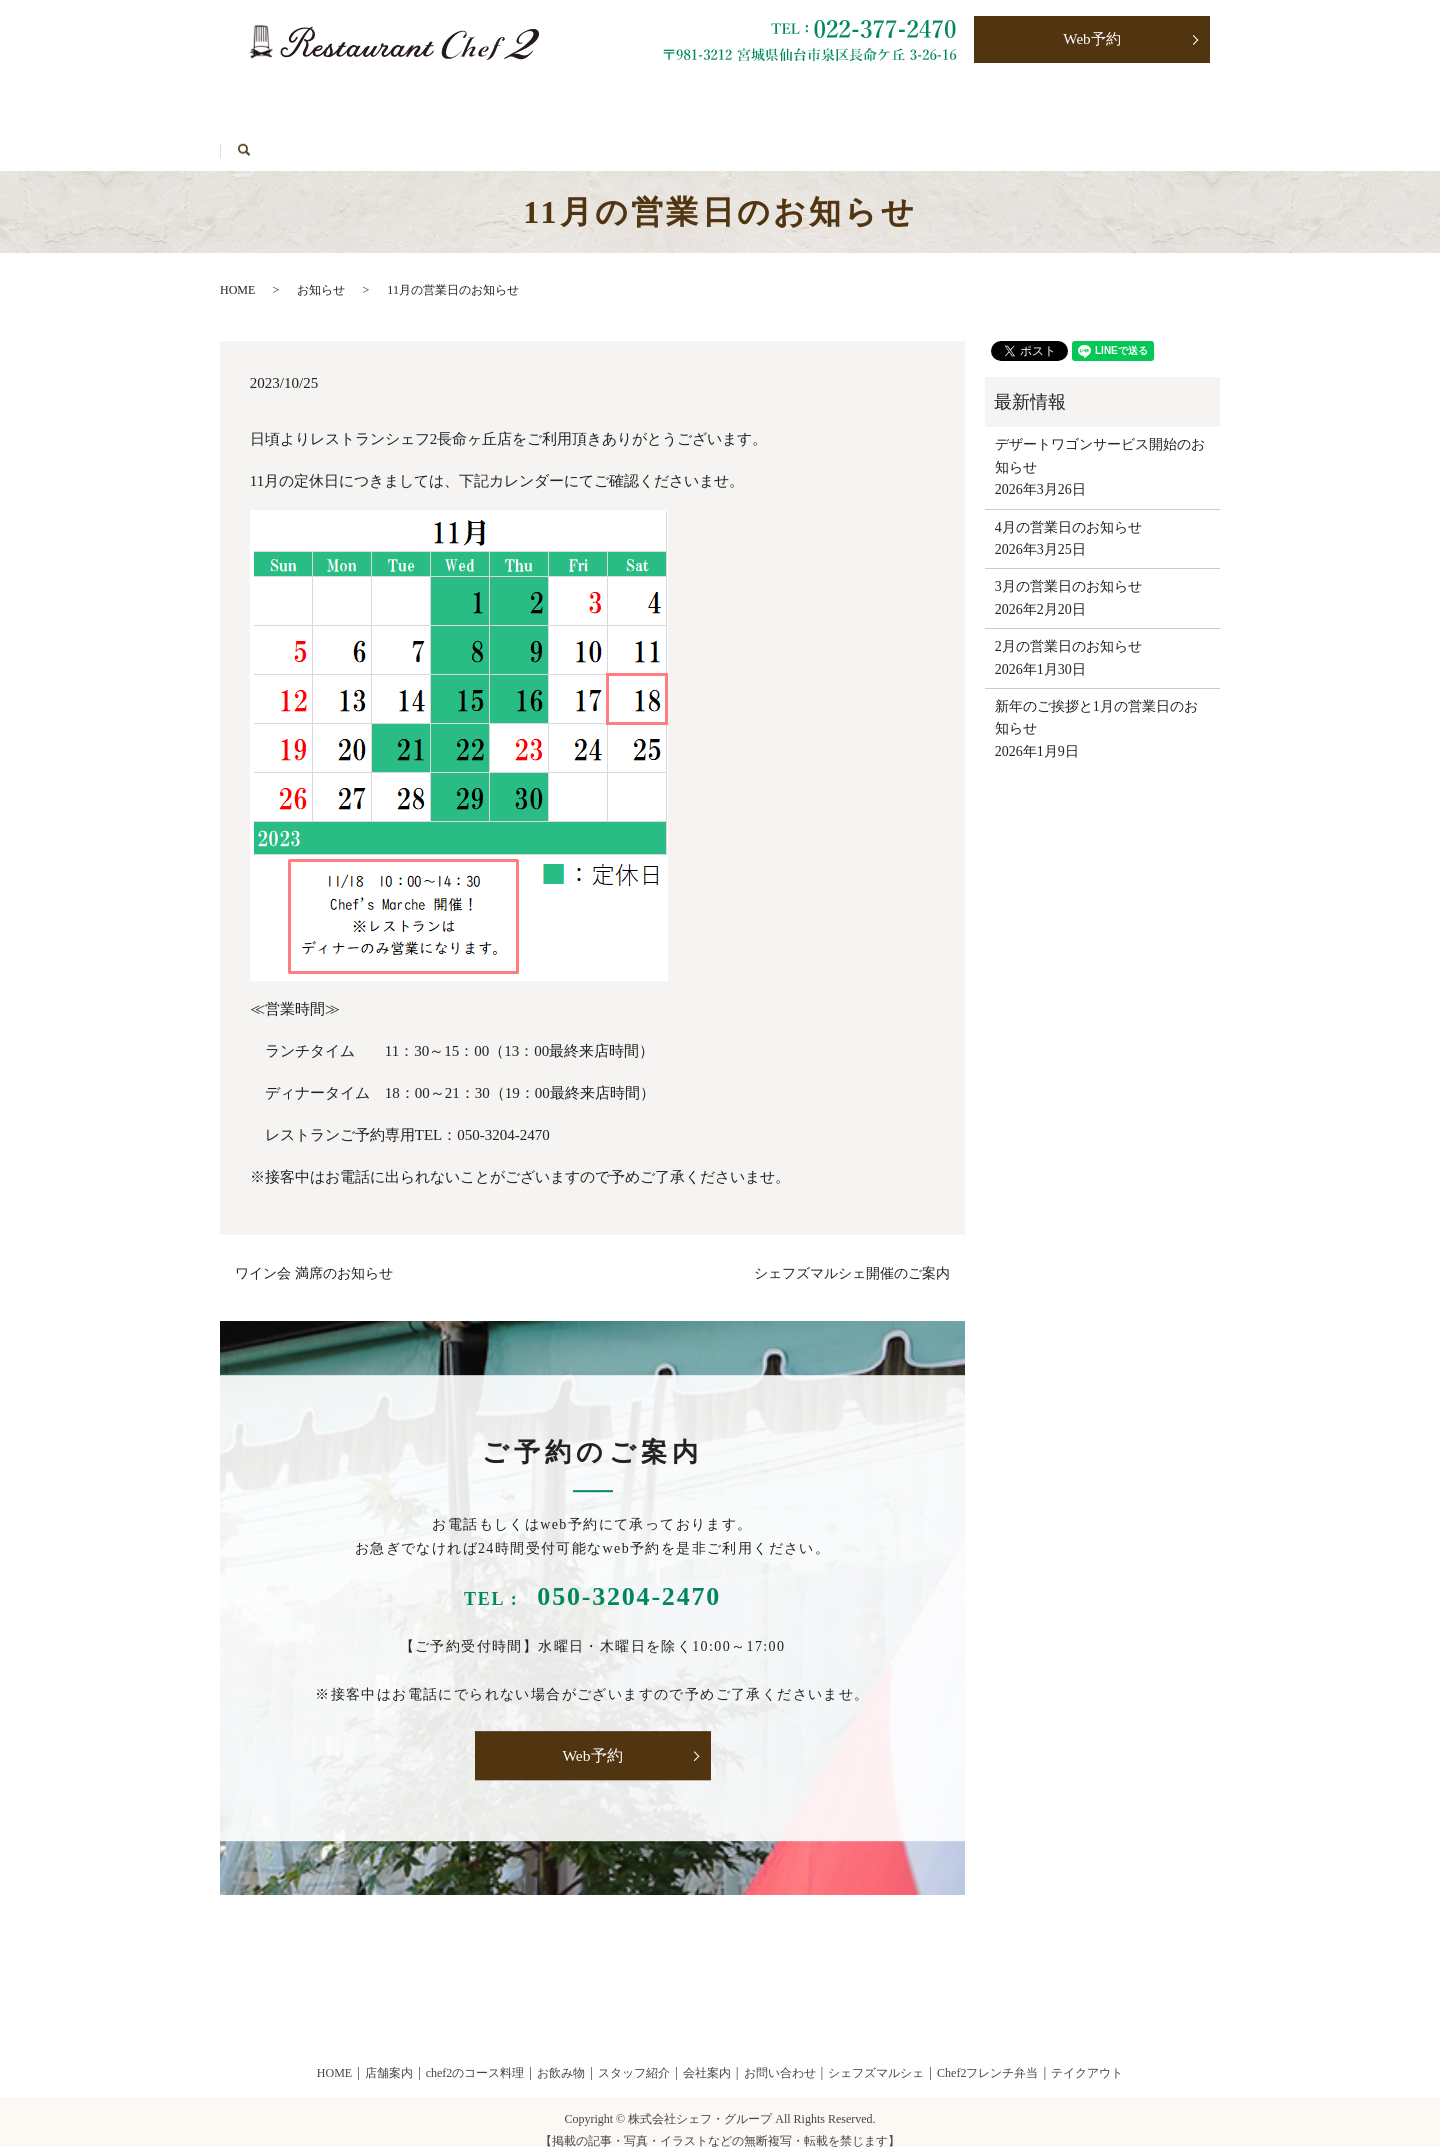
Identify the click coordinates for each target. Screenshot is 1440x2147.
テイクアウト (555, 101)
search (504, 133)
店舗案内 (389, 2055)
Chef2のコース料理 (303, 101)
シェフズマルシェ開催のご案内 (852, 1256)
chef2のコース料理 (475, 2055)
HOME (423, 133)
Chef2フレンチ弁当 (704, 101)
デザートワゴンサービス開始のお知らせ (1100, 438)
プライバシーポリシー (1012, 101)
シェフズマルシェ (300, 133)
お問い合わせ (853, 101)
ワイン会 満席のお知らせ (314, 1256)
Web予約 (1092, 40)
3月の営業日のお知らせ (1068, 569)
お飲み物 (438, 101)
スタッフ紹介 (634, 2055)
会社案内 (707, 2055)
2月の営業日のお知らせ (1068, 629)
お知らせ (321, 272)
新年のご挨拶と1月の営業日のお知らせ (1096, 699)
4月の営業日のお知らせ (1068, 509)
